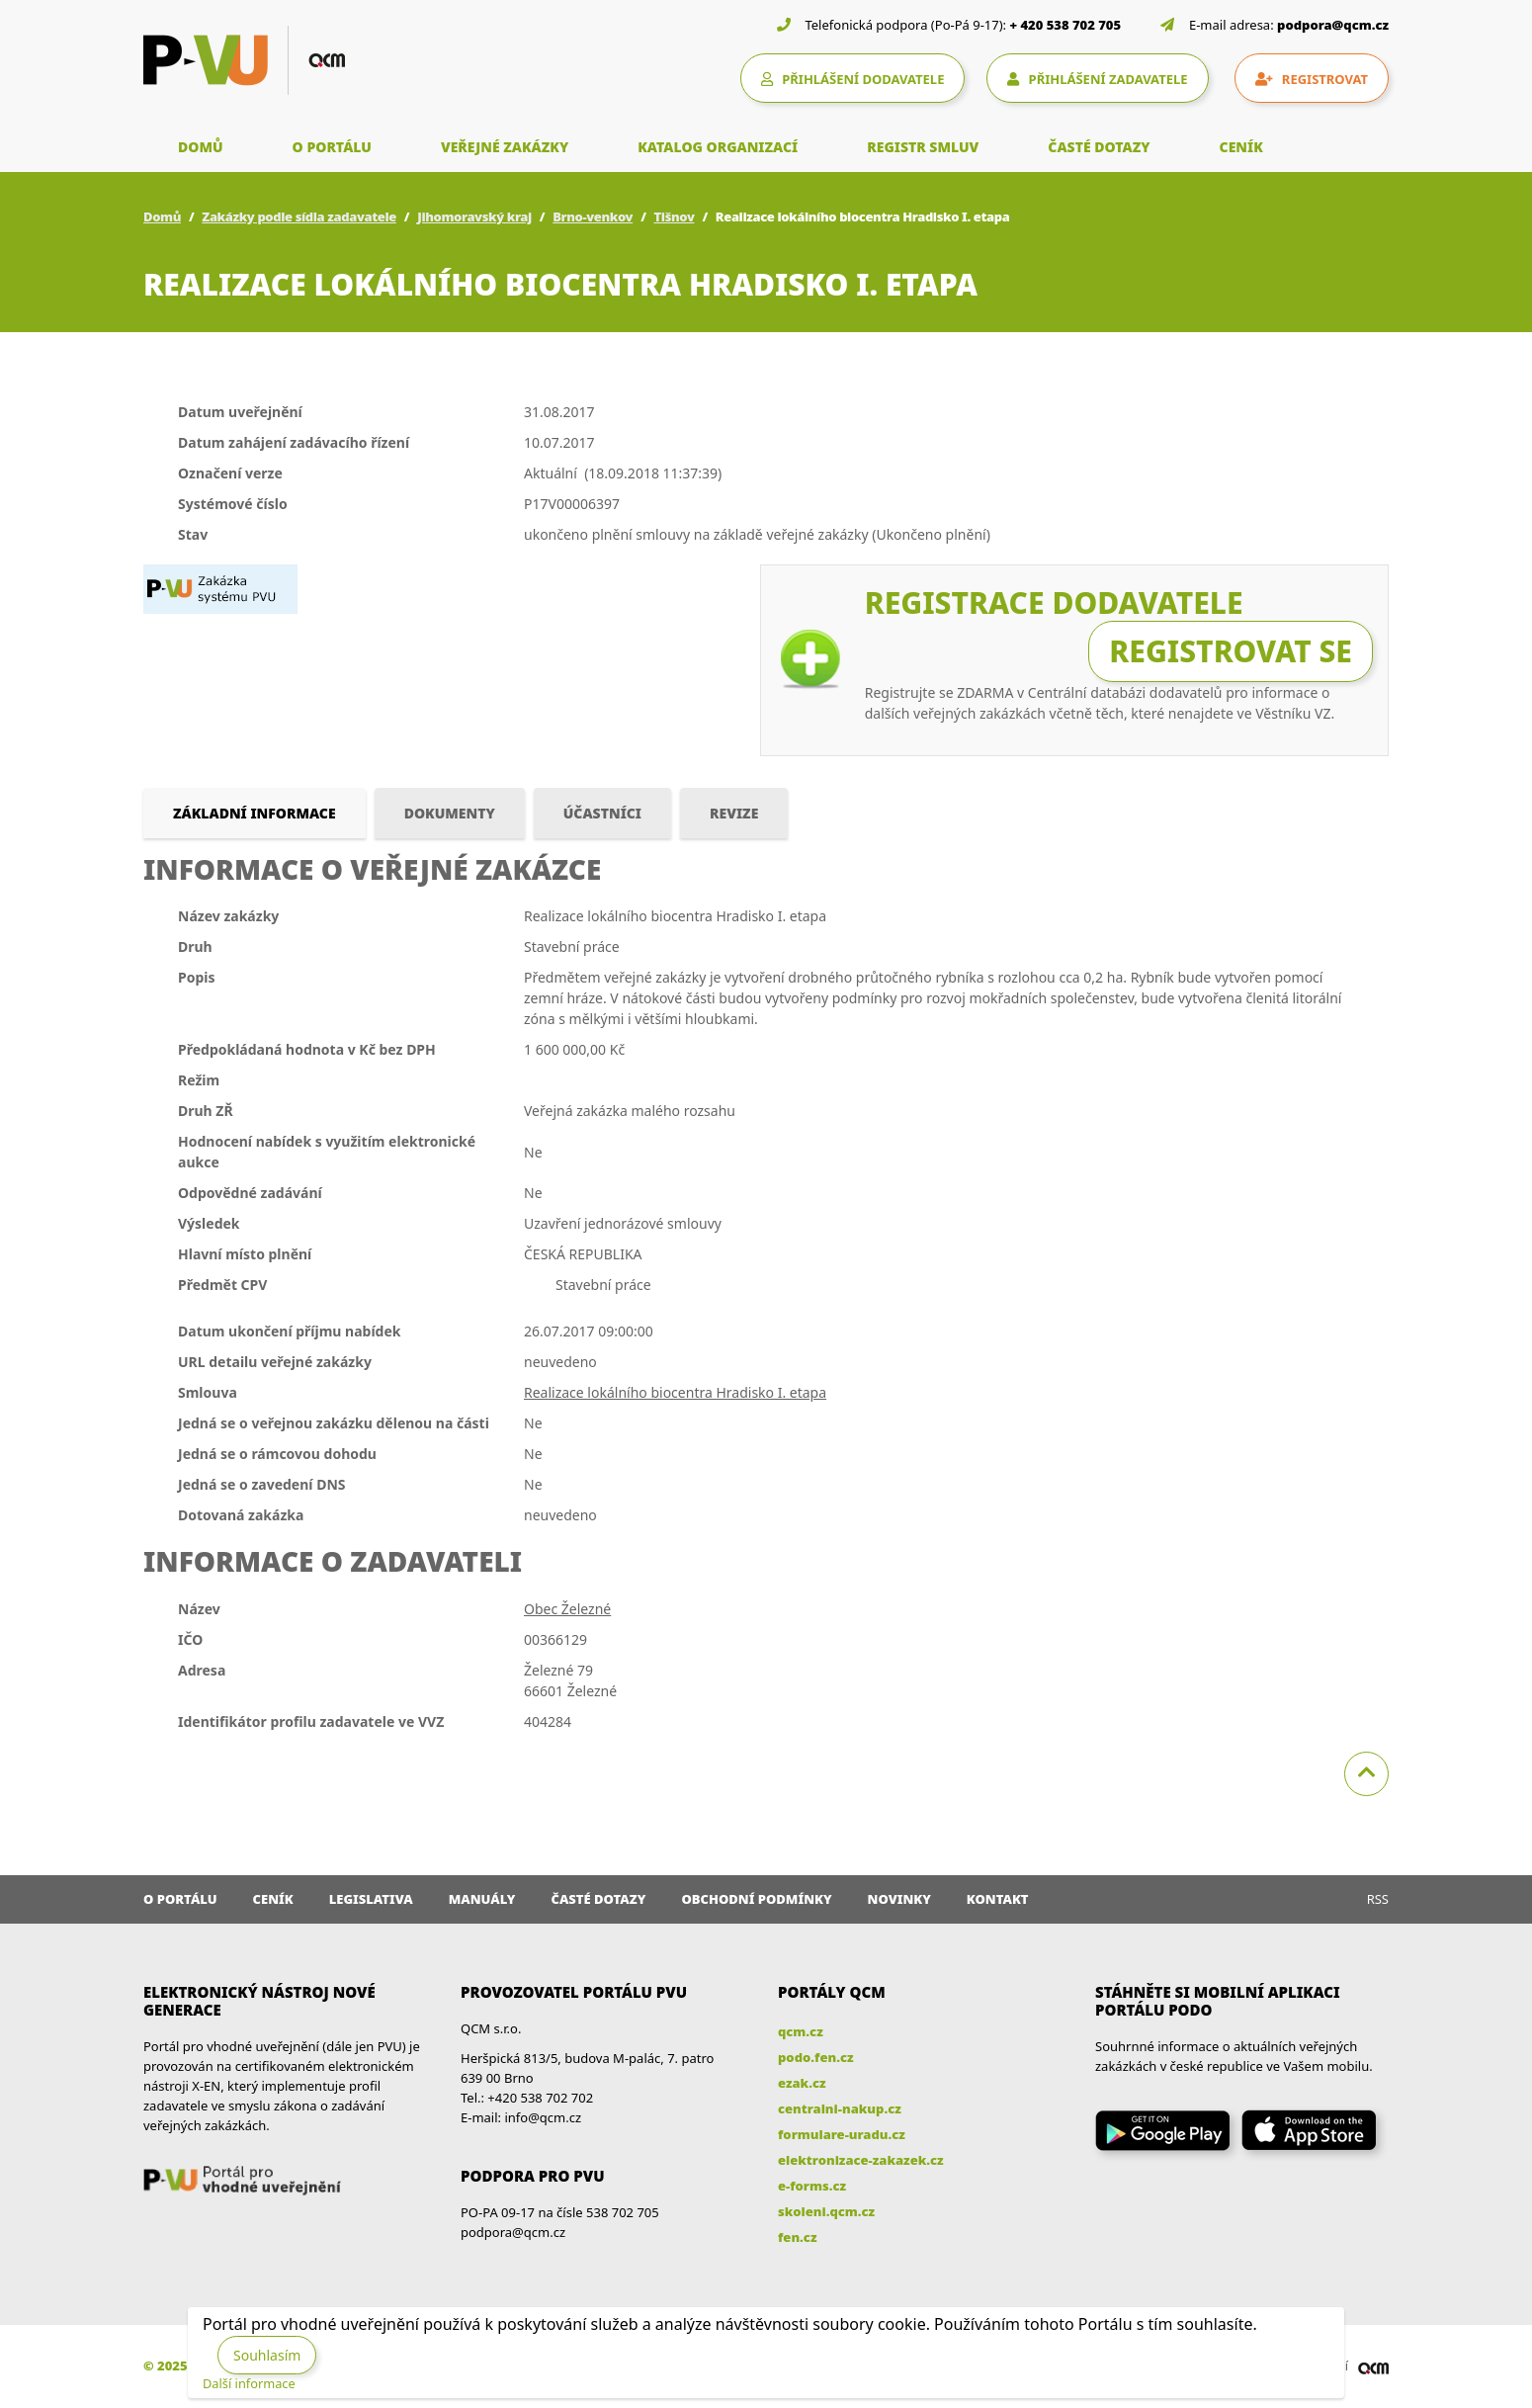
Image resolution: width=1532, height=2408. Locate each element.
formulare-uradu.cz (841, 2134)
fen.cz (797, 2237)
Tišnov (674, 216)
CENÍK (1241, 146)
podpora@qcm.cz (1333, 25)
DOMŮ (200, 146)
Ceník (273, 1899)
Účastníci (602, 813)
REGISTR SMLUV (923, 146)
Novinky (899, 1899)
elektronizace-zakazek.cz (861, 2160)
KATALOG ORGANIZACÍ (718, 146)
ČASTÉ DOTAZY (1098, 146)
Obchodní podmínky (756, 1899)
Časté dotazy (598, 1899)
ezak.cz (802, 2083)
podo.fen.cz (816, 2057)
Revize (734, 813)
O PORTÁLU (332, 146)
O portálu (180, 1899)
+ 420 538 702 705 (1066, 25)
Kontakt (998, 1899)
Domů (162, 216)
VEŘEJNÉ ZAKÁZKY (504, 146)
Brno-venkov (593, 216)
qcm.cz (800, 2031)
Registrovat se (1230, 651)
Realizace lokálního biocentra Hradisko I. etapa (675, 1392)
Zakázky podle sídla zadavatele (299, 216)
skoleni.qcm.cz (826, 2211)
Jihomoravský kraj (474, 216)
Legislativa (371, 1899)
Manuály (482, 1899)
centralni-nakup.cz (839, 2108)
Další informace (249, 2383)
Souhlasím (266, 2355)
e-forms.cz (812, 2185)
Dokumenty (449, 813)
